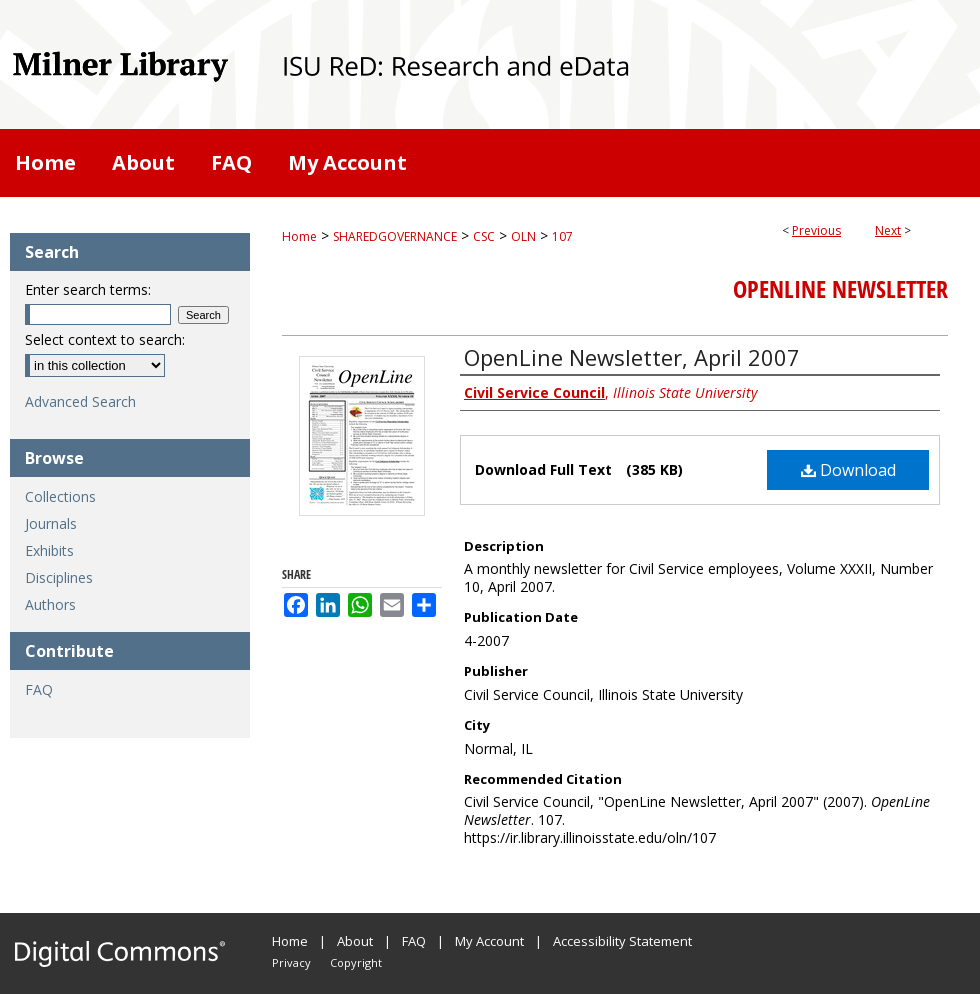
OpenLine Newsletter (840, 289)
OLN (523, 236)
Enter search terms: (88, 289)
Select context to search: (105, 339)
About (355, 941)
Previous (816, 230)
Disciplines (59, 577)
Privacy (291, 962)
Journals (51, 523)
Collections (60, 496)
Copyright (356, 962)
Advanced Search (80, 401)
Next (888, 230)
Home (299, 236)
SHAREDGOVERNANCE (395, 236)
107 (562, 236)
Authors (50, 604)
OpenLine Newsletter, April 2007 (632, 357)
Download (848, 470)
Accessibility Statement (622, 941)
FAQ (39, 689)
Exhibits (49, 550)
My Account (489, 941)
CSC (484, 236)
